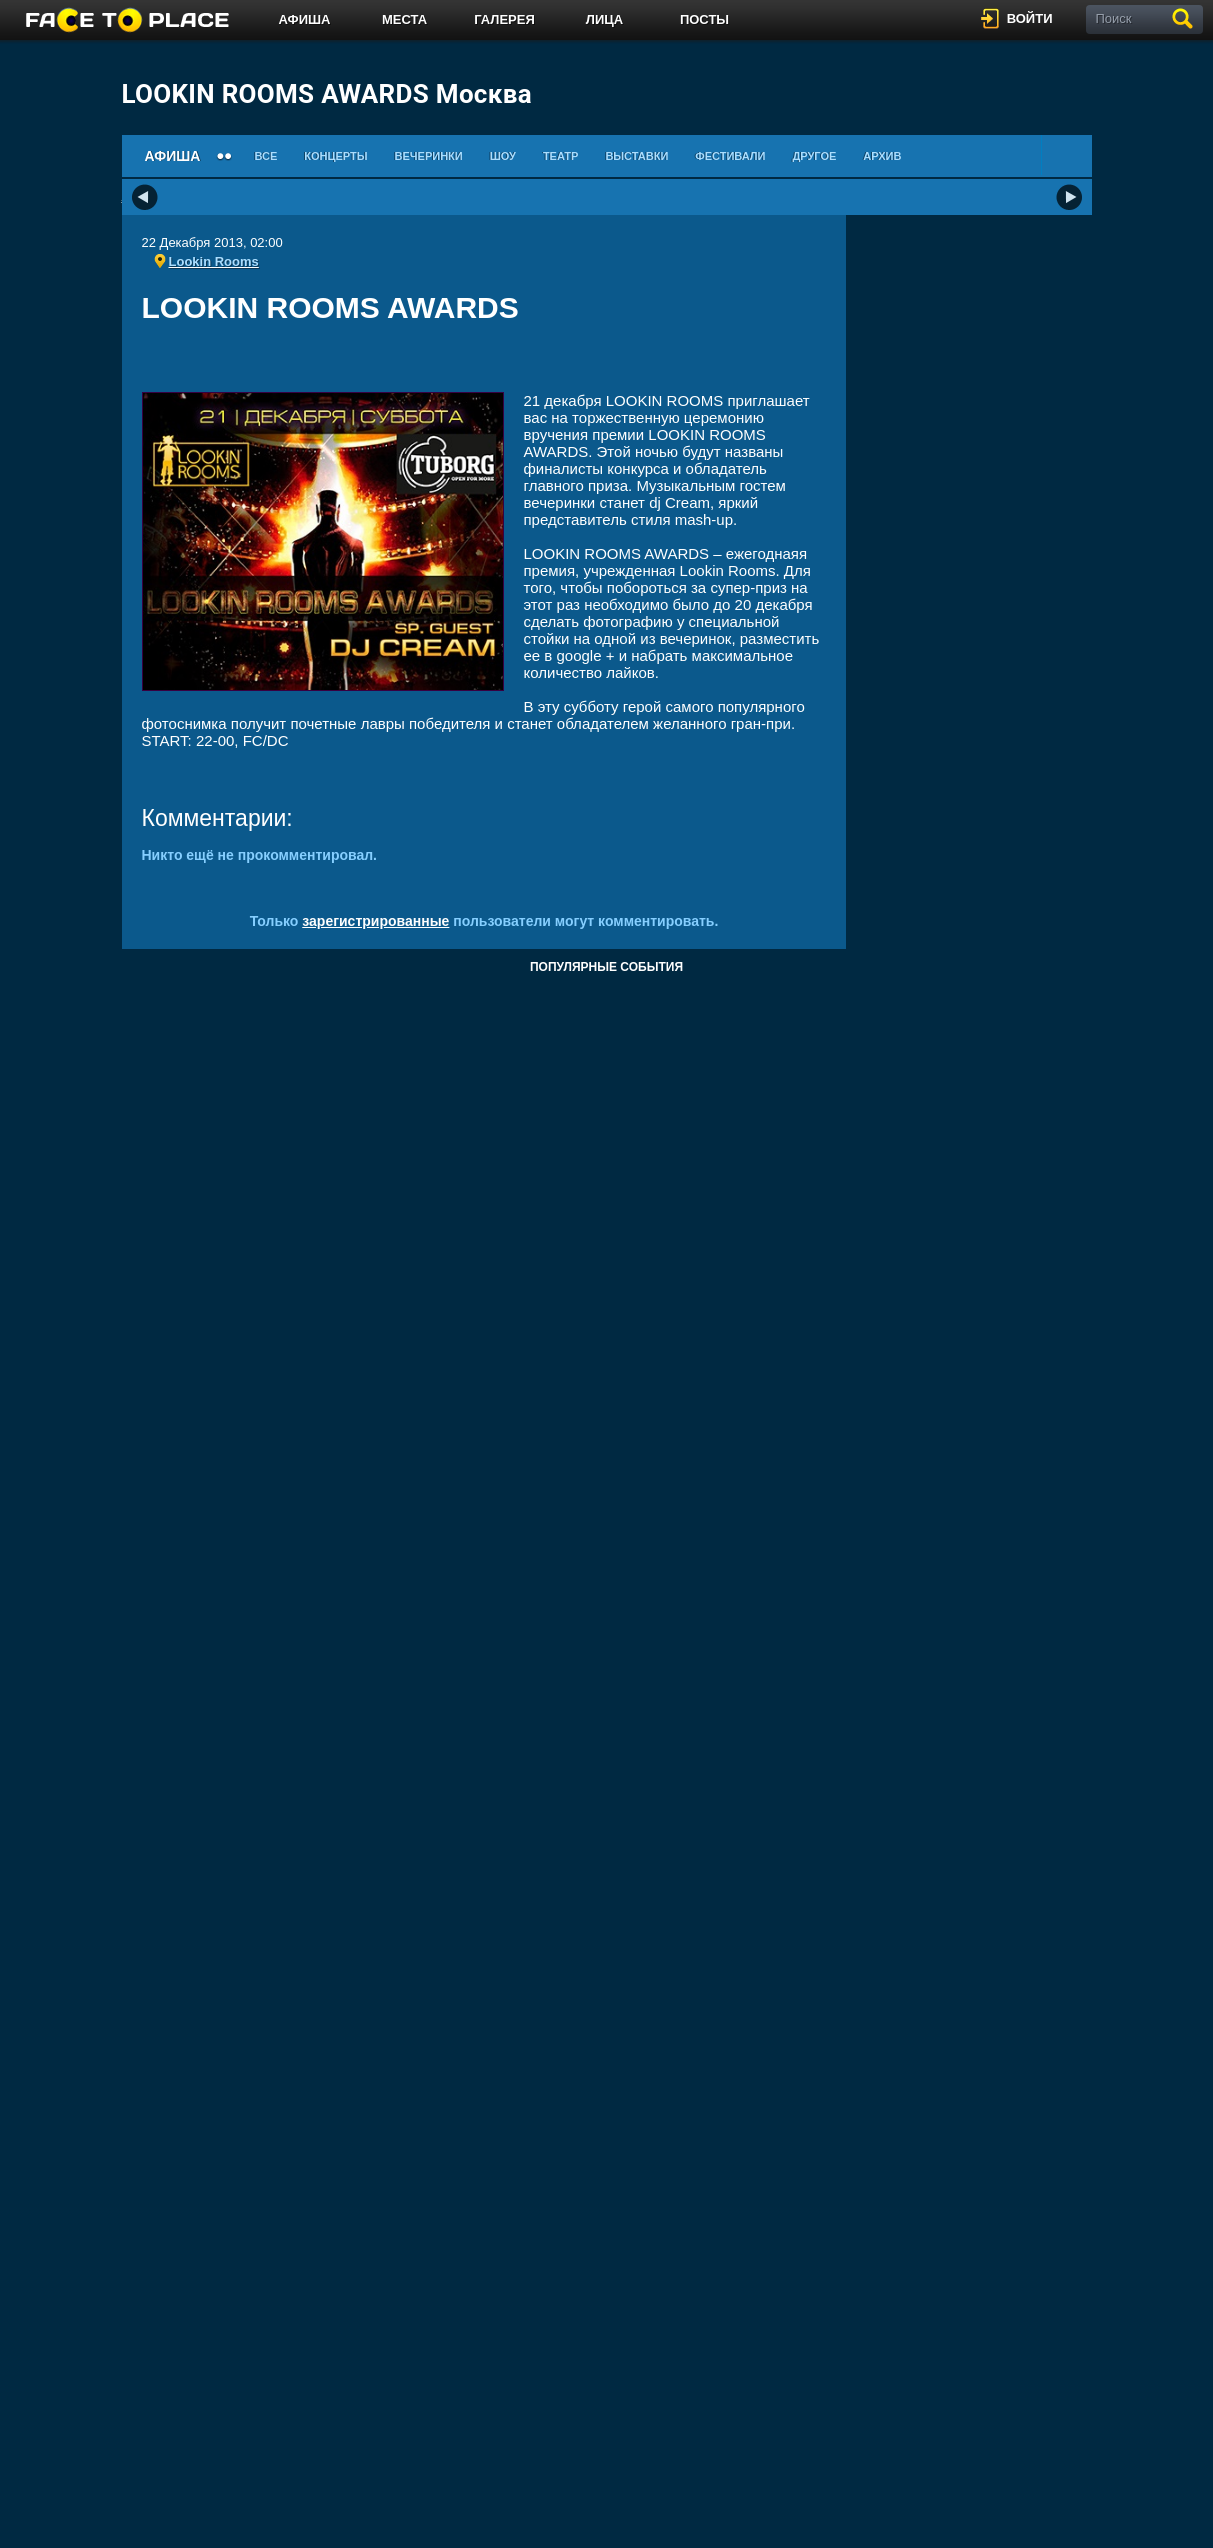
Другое (814, 156)
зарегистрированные (375, 921)
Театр (561, 156)
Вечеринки (429, 156)
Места (404, 19)
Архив (882, 156)
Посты (704, 19)
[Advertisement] (484, 364)
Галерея (504, 19)
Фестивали (730, 156)
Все (265, 156)
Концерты (335, 156)
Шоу (503, 156)
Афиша (305, 19)
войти (1030, 18)
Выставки (636, 156)
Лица (604, 19)
